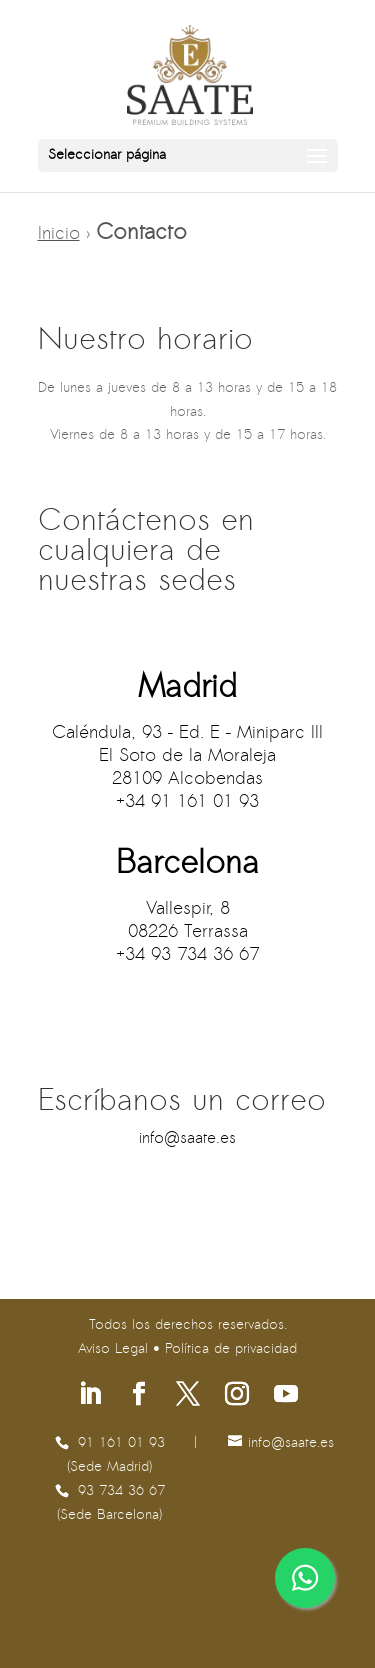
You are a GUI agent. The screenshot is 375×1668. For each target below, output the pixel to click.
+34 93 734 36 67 (187, 955)
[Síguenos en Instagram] (237, 1396)
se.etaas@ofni (187, 1139)
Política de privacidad (231, 1349)
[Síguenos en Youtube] (286, 1396)
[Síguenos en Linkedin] (90, 1396)
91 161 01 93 (121, 1443)
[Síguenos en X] (188, 1396)
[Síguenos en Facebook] (139, 1396)
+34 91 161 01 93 (187, 802)
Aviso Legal (113, 1349)
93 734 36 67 (121, 1491)
